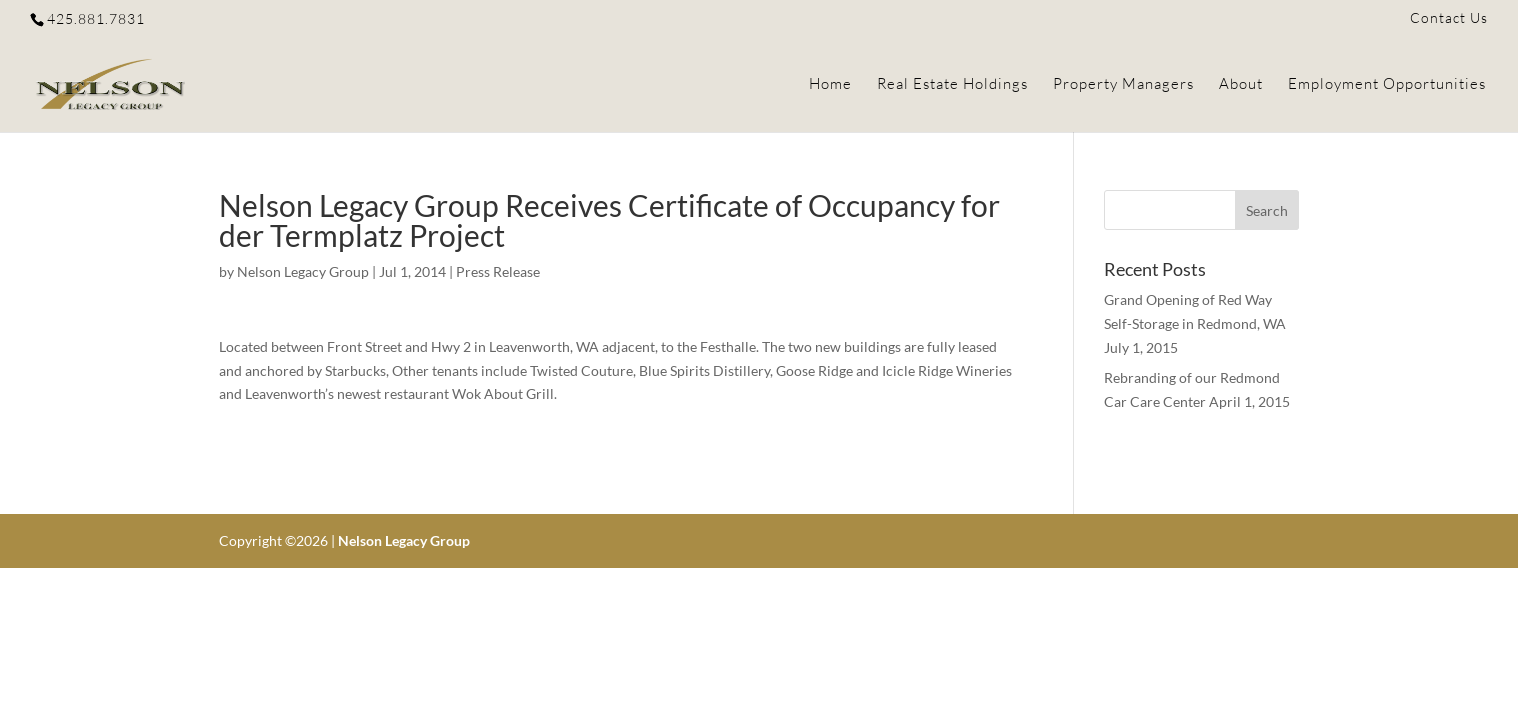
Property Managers (1123, 85)
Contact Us (1449, 18)
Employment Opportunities (1387, 85)
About (1241, 85)
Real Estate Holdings (952, 85)
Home (830, 85)
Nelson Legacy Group (303, 271)
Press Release (498, 271)
